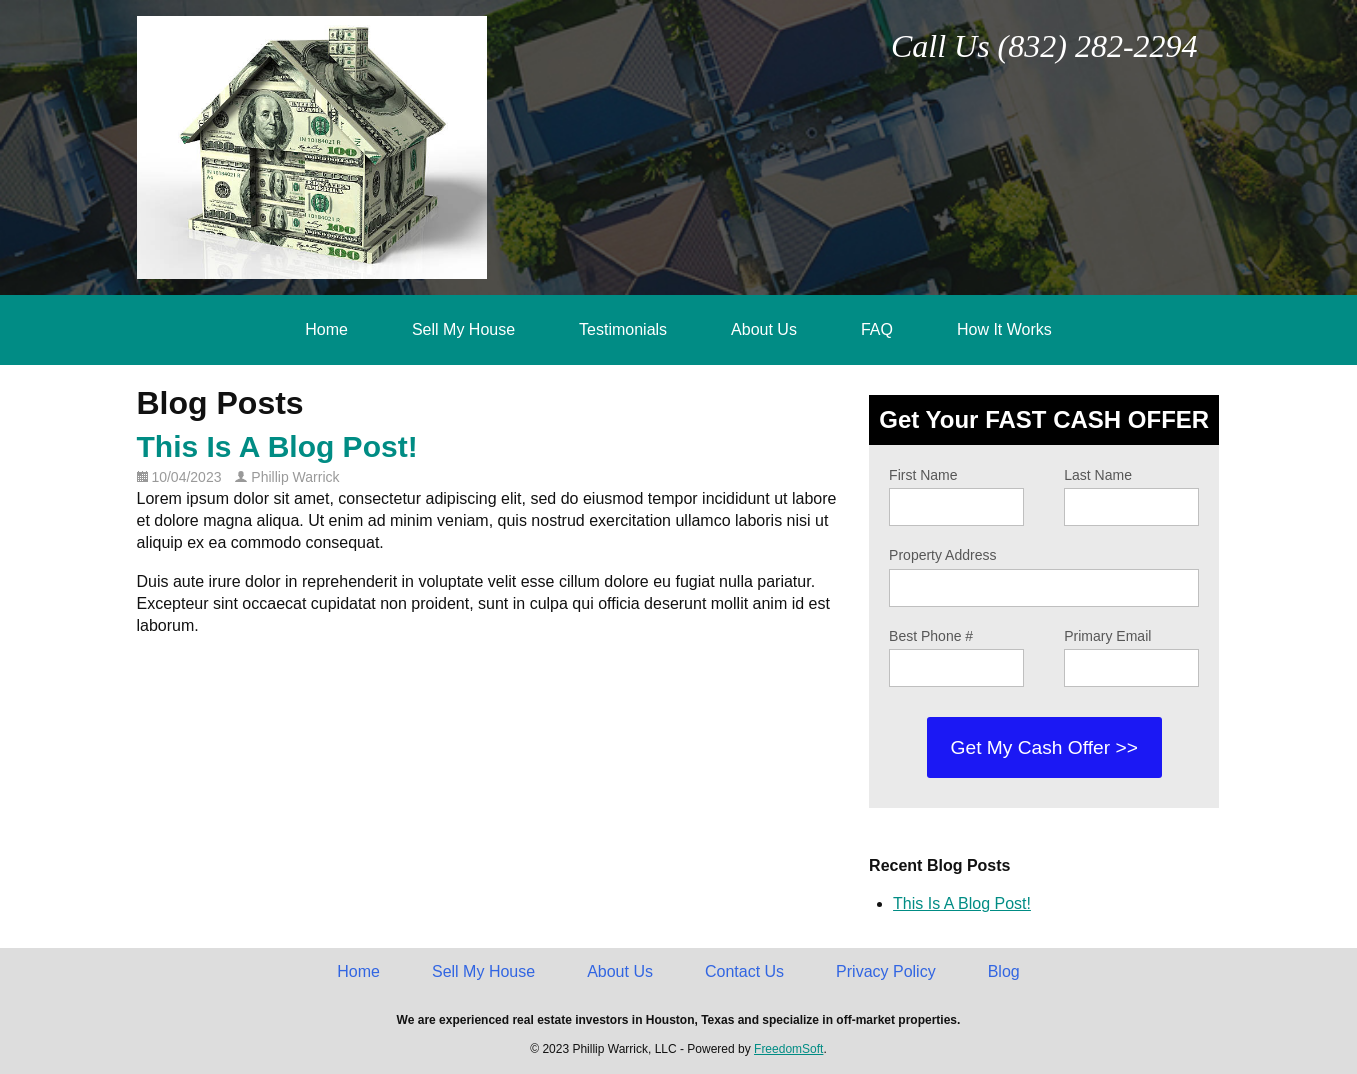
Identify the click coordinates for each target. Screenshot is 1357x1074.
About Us (764, 329)
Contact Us (744, 971)
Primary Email (1107, 636)
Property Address (942, 555)
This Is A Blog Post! (277, 446)
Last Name (1098, 475)
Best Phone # (931, 636)
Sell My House (463, 329)
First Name (923, 475)
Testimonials (623, 329)
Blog (1004, 971)
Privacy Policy (886, 971)
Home (326, 329)
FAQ (877, 329)
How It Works (1004, 329)
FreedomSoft (788, 1049)
